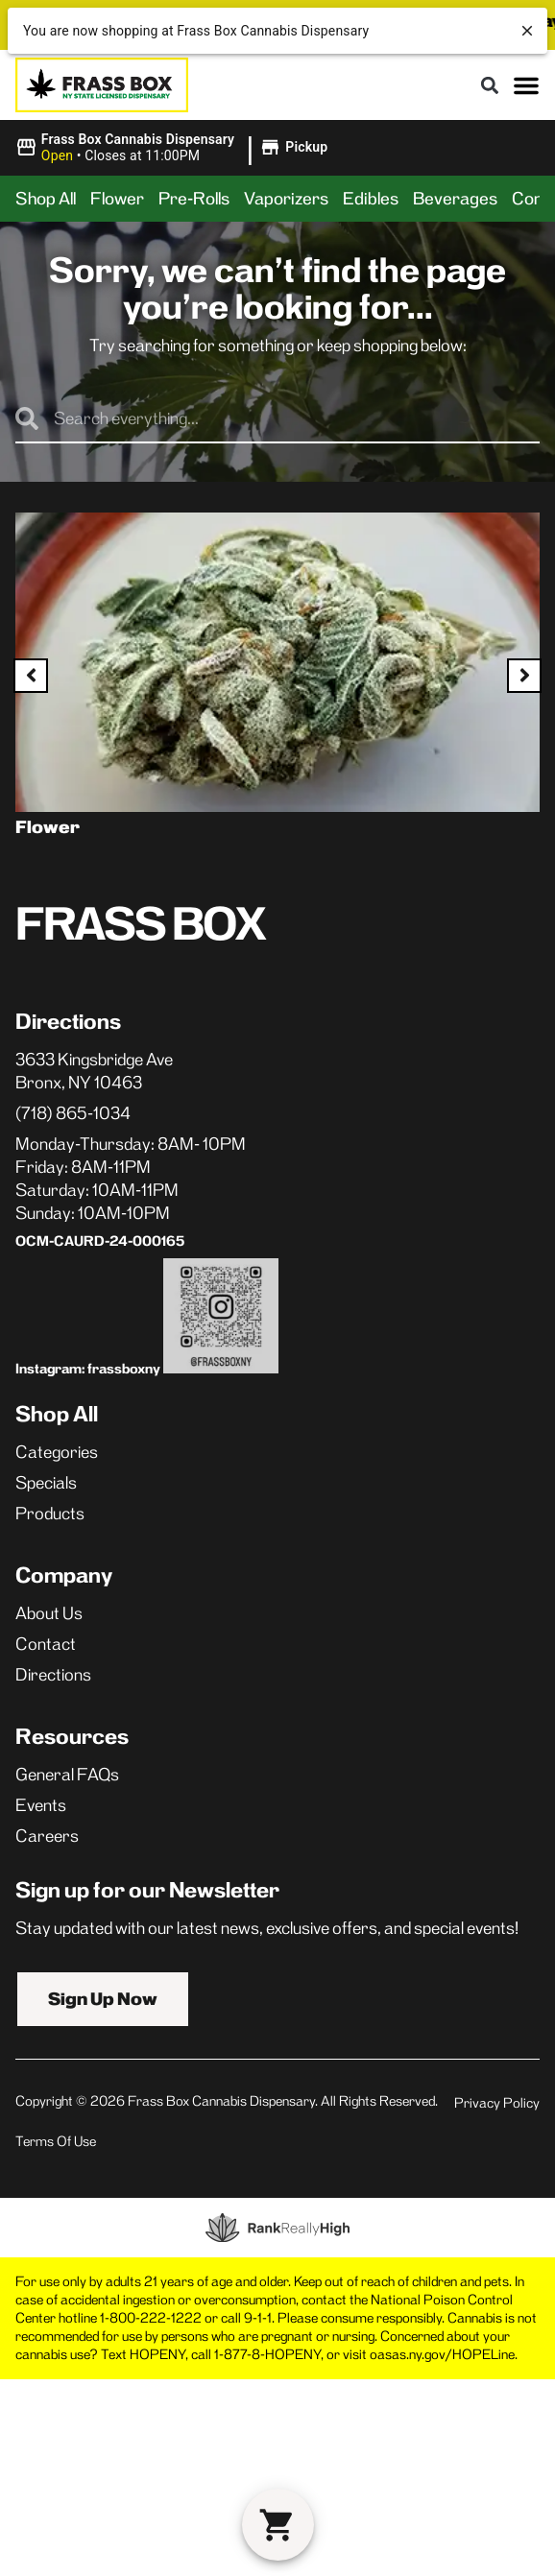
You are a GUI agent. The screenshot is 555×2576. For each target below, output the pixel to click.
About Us (49, 1610)
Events (40, 1802)
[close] (527, 30)
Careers (47, 1833)
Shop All (45, 198)
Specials (46, 1479)
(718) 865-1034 (73, 1113)
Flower (117, 198)
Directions (53, 1671)
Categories (56, 1449)
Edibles (370, 198)
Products (49, 1510)
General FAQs (67, 1771)
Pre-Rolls (193, 198)
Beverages (455, 198)
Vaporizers (286, 198)
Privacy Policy (497, 2100)
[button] (489, 85)
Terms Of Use (55, 2138)
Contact (45, 1641)
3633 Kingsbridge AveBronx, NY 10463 (94, 1071)
